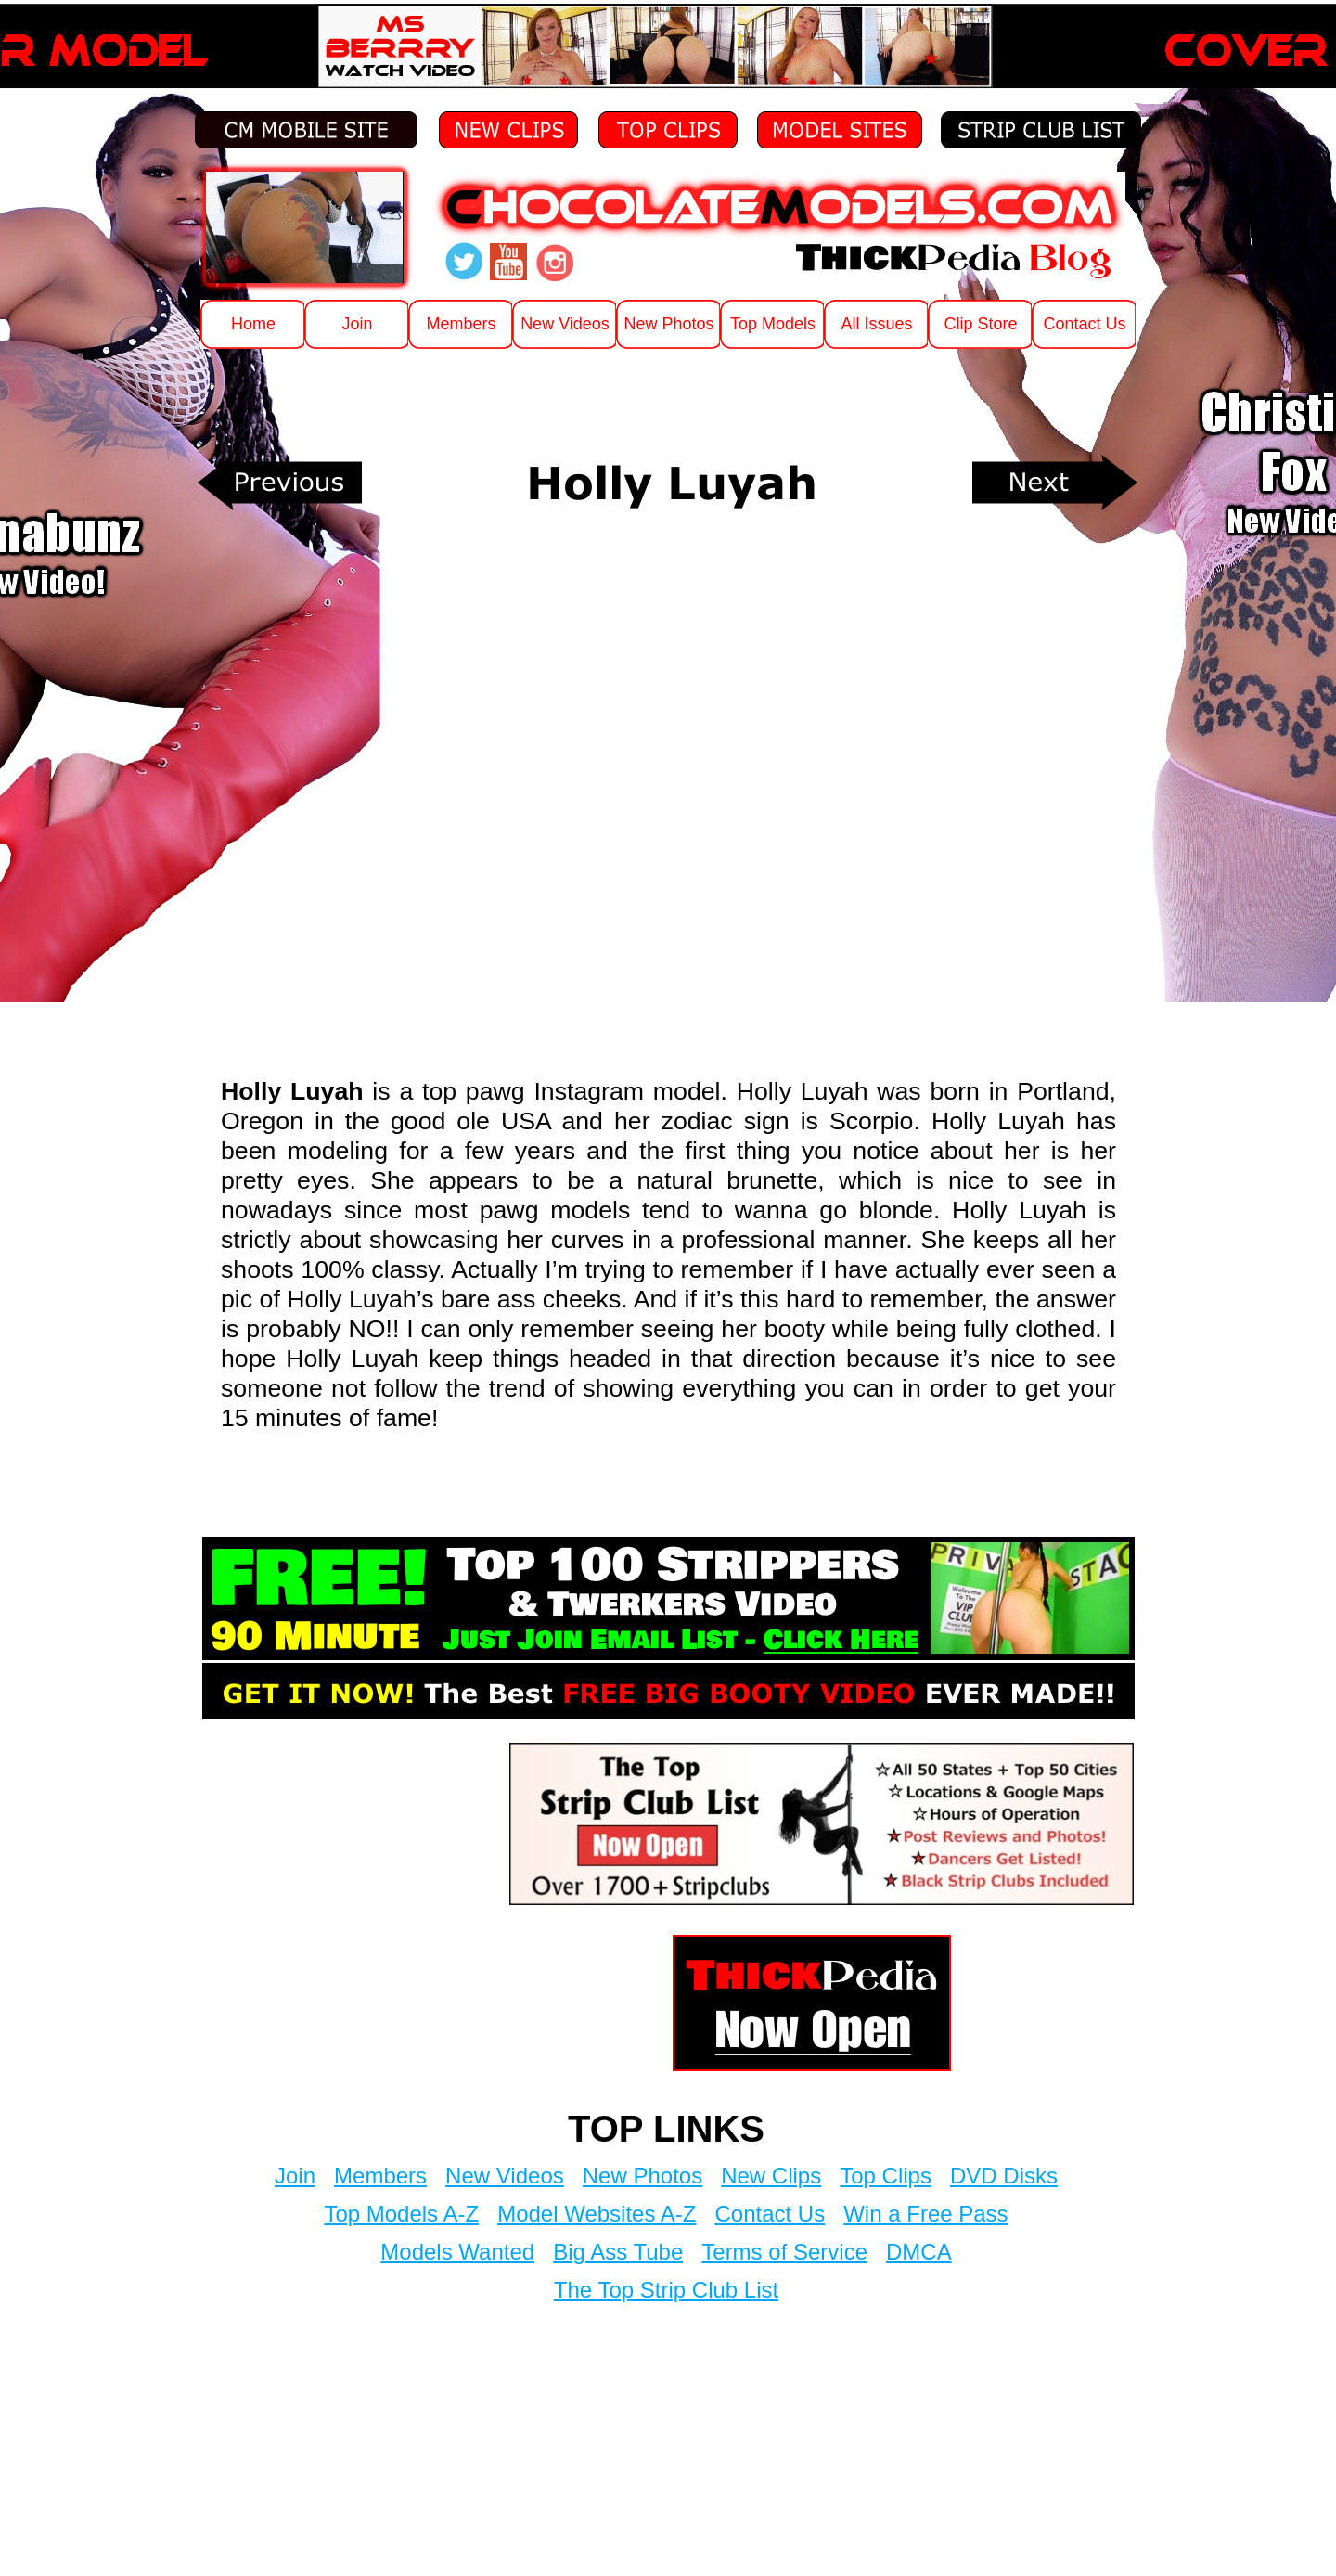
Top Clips (885, 2175)
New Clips (771, 2175)
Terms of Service (784, 2251)
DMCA (919, 2251)
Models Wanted (457, 2251)
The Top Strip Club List (666, 2289)
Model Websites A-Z (596, 2213)
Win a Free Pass (925, 2213)
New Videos (504, 2175)
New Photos (642, 2175)
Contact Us (769, 2213)
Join (295, 2175)
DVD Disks (1004, 2175)
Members (380, 2175)
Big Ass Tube (618, 2251)
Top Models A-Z (401, 2213)
